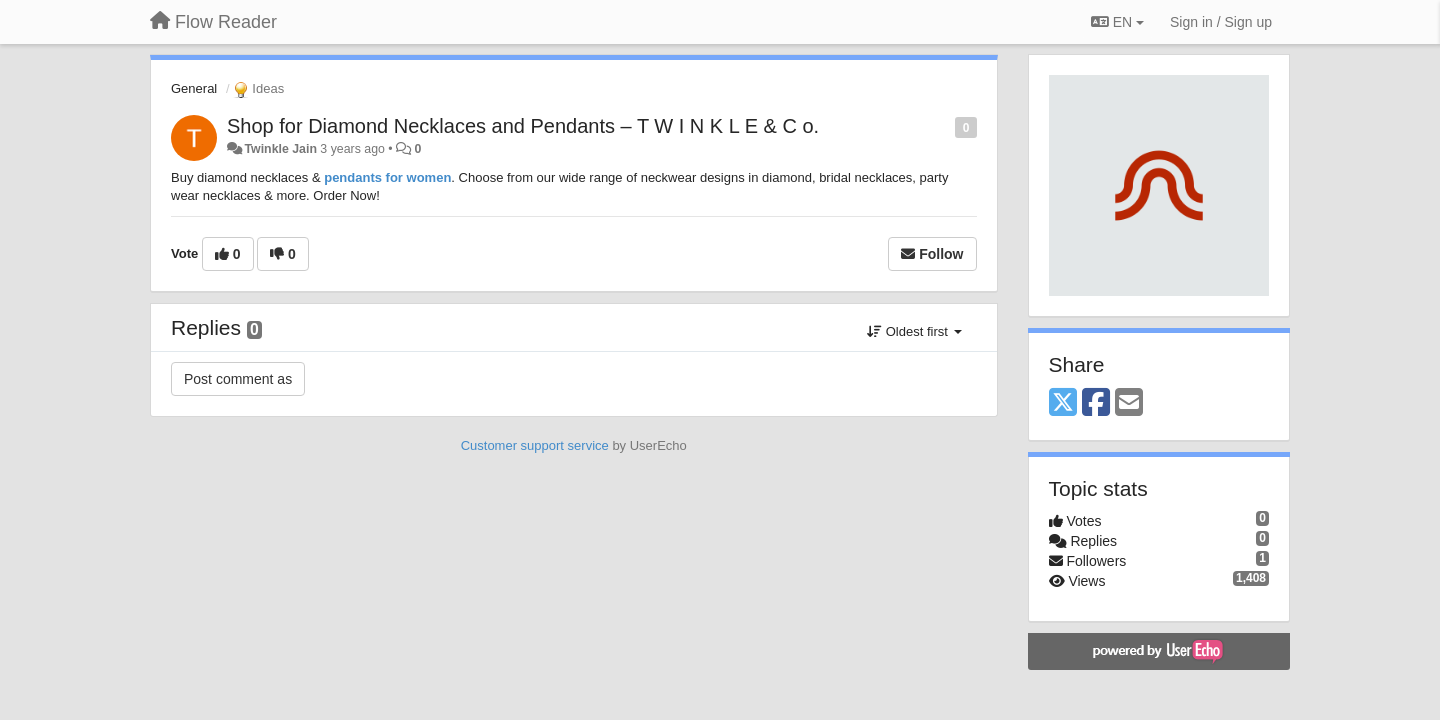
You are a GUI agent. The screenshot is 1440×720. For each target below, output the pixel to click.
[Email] (1129, 403)
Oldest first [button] (914, 331)
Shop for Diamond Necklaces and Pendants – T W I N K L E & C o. (523, 126)
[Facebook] (1096, 403)
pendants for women (387, 177)
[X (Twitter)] (1063, 403)
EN (1117, 22)
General (194, 88)
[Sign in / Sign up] (1221, 22)
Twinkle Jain (280, 149)
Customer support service (535, 445)
